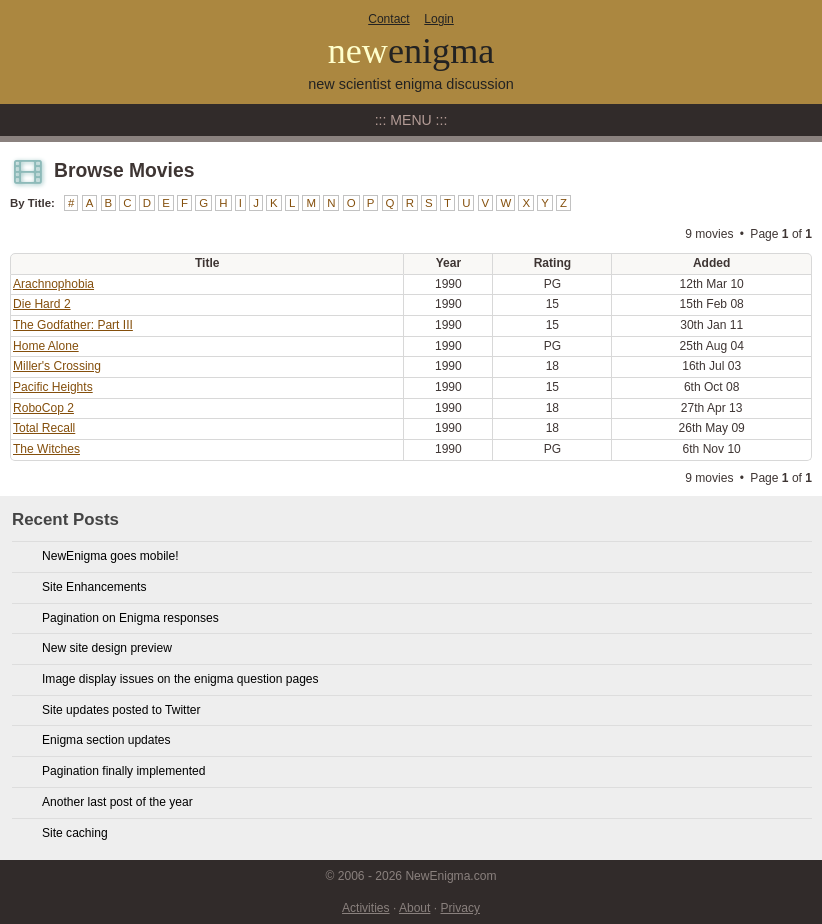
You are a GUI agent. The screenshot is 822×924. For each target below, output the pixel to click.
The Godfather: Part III (73, 325)
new (411, 51)
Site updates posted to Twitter (121, 710)
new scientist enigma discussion (411, 84)
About (414, 908)
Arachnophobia (53, 284)
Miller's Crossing (57, 366)
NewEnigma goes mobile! (110, 556)
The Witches (46, 449)
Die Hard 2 (42, 304)
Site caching (75, 833)
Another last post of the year (117, 802)
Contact (389, 19)
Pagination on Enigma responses (130, 618)
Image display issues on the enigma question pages (180, 679)
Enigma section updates (106, 740)
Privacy (460, 908)
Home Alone (46, 346)
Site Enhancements (94, 587)
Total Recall (44, 428)
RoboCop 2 (43, 408)
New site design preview (107, 648)
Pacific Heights (53, 387)
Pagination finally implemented (123, 771)
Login (438, 19)
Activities (366, 908)
